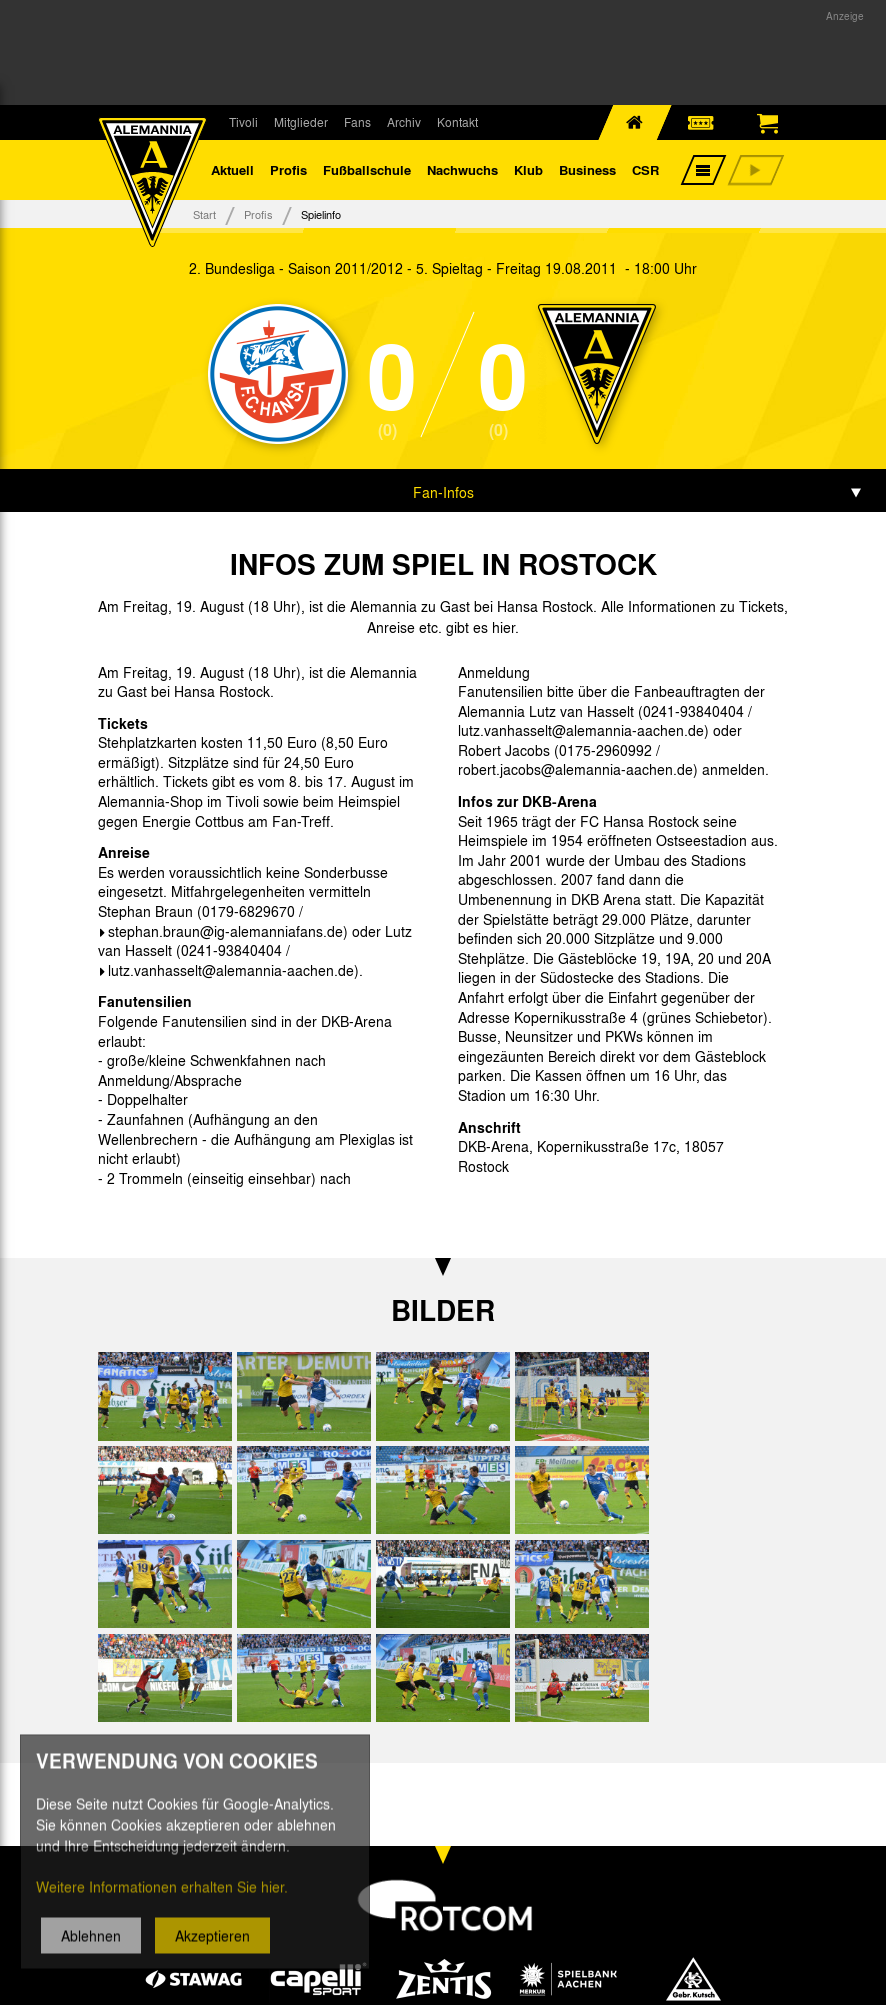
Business (587, 169)
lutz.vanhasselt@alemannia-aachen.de (231, 970)
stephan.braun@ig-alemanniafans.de (225, 931)
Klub (528, 169)
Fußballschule (367, 169)
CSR (645, 169)
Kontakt (457, 122)
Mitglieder (301, 122)
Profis (288, 169)
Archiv (404, 122)
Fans (357, 122)
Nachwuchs (462, 169)
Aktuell (232, 169)
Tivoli (243, 122)
